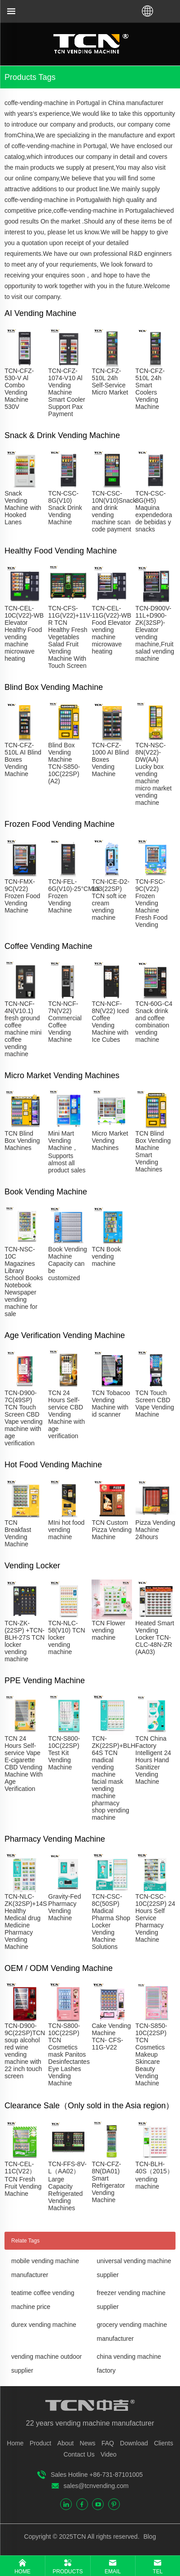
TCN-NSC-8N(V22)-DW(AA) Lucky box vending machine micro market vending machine (154, 774)
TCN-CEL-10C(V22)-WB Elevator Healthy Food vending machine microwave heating (24, 633)
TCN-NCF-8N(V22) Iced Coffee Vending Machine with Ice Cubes (110, 1021)
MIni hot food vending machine (66, 1529)
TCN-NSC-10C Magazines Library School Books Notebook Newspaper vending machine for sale (23, 1281)
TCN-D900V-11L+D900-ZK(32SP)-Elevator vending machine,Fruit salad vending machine (155, 633)
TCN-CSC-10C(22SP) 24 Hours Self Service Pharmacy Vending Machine (156, 1918)
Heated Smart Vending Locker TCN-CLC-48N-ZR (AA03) (155, 1637)
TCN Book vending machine (106, 1256)
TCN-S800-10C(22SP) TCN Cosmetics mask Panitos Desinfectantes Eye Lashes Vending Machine (69, 2054)
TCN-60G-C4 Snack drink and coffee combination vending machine (154, 1021)
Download (134, 2443)
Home (15, 2443)
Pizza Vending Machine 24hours (156, 1529)
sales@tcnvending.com (96, 2485)
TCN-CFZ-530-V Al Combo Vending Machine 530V (19, 388)
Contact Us (78, 2454)
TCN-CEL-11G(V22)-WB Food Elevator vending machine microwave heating (111, 630)
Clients (163, 2443)
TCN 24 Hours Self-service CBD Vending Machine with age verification (66, 1414)
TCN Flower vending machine (108, 1630)
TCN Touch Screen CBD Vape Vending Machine (155, 1403)
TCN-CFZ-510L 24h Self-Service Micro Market (110, 381)
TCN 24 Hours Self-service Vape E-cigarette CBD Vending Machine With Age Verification (23, 1763)
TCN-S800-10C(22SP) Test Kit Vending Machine (64, 1753)
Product (40, 2443)
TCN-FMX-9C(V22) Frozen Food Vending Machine (22, 896)
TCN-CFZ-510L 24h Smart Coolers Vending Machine (150, 388)
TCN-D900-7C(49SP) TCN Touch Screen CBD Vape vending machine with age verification (23, 1418)
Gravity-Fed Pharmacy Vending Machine (64, 1907)
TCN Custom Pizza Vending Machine (112, 1529)
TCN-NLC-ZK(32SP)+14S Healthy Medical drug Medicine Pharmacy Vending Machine (25, 1921)
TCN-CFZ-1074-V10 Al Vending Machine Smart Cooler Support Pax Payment (66, 392)
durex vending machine (43, 2324)
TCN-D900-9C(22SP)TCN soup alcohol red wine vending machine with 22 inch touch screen (24, 2051)
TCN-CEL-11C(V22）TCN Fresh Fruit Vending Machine (23, 2178)
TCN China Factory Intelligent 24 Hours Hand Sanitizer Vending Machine (153, 1760)
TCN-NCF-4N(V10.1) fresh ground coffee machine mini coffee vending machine (22, 1029)
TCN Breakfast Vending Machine (17, 1533)
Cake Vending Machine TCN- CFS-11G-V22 (111, 2036)
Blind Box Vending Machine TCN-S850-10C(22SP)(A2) (64, 763)
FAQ (107, 2443)
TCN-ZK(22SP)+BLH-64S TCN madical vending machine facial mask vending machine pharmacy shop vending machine (114, 1778)
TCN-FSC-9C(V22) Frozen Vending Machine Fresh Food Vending (152, 903)
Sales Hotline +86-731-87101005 (97, 2474)
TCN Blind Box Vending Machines (22, 1140)
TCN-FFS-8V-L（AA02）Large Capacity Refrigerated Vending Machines (67, 2186)
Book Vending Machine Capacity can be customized (67, 1263)
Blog (149, 2536)
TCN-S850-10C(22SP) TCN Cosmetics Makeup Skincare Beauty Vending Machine (151, 2054)
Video (109, 2454)
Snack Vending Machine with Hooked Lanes (22, 508)
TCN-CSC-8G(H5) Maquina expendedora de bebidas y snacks (154, 511)
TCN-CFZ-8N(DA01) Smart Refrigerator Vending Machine (108, 2181)
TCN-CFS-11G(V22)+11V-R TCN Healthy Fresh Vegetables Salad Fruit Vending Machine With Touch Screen (70, 637)
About (65, 2443)
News (88, 2443)
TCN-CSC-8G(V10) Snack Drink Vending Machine (65, 508)
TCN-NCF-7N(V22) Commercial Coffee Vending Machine (65, 1021)
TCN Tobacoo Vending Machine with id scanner (111, 1403)
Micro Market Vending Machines (110, 1140)
